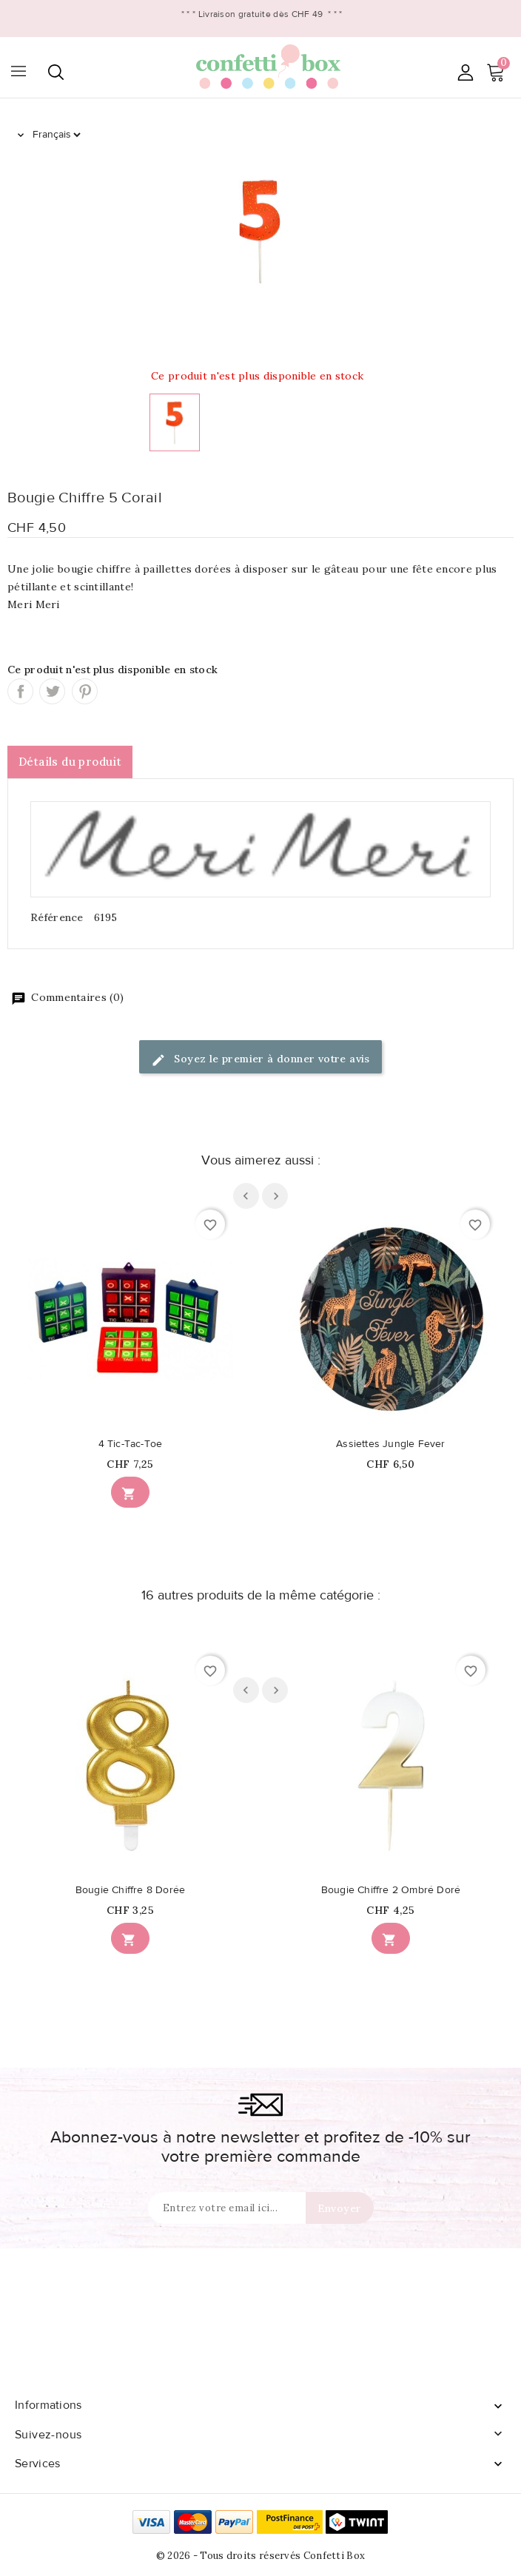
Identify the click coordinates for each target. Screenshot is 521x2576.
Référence (57, 917)
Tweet (52, 691)
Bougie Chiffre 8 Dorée (130, 1890)
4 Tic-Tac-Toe (130, 1444)
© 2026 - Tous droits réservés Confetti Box (261, 2555)
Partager (20, 691)
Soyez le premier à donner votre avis (260, 1060)
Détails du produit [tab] (70, 762)
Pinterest (85, 691)
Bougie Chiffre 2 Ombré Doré (390, 1890)
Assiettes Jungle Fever (390, 1444)
